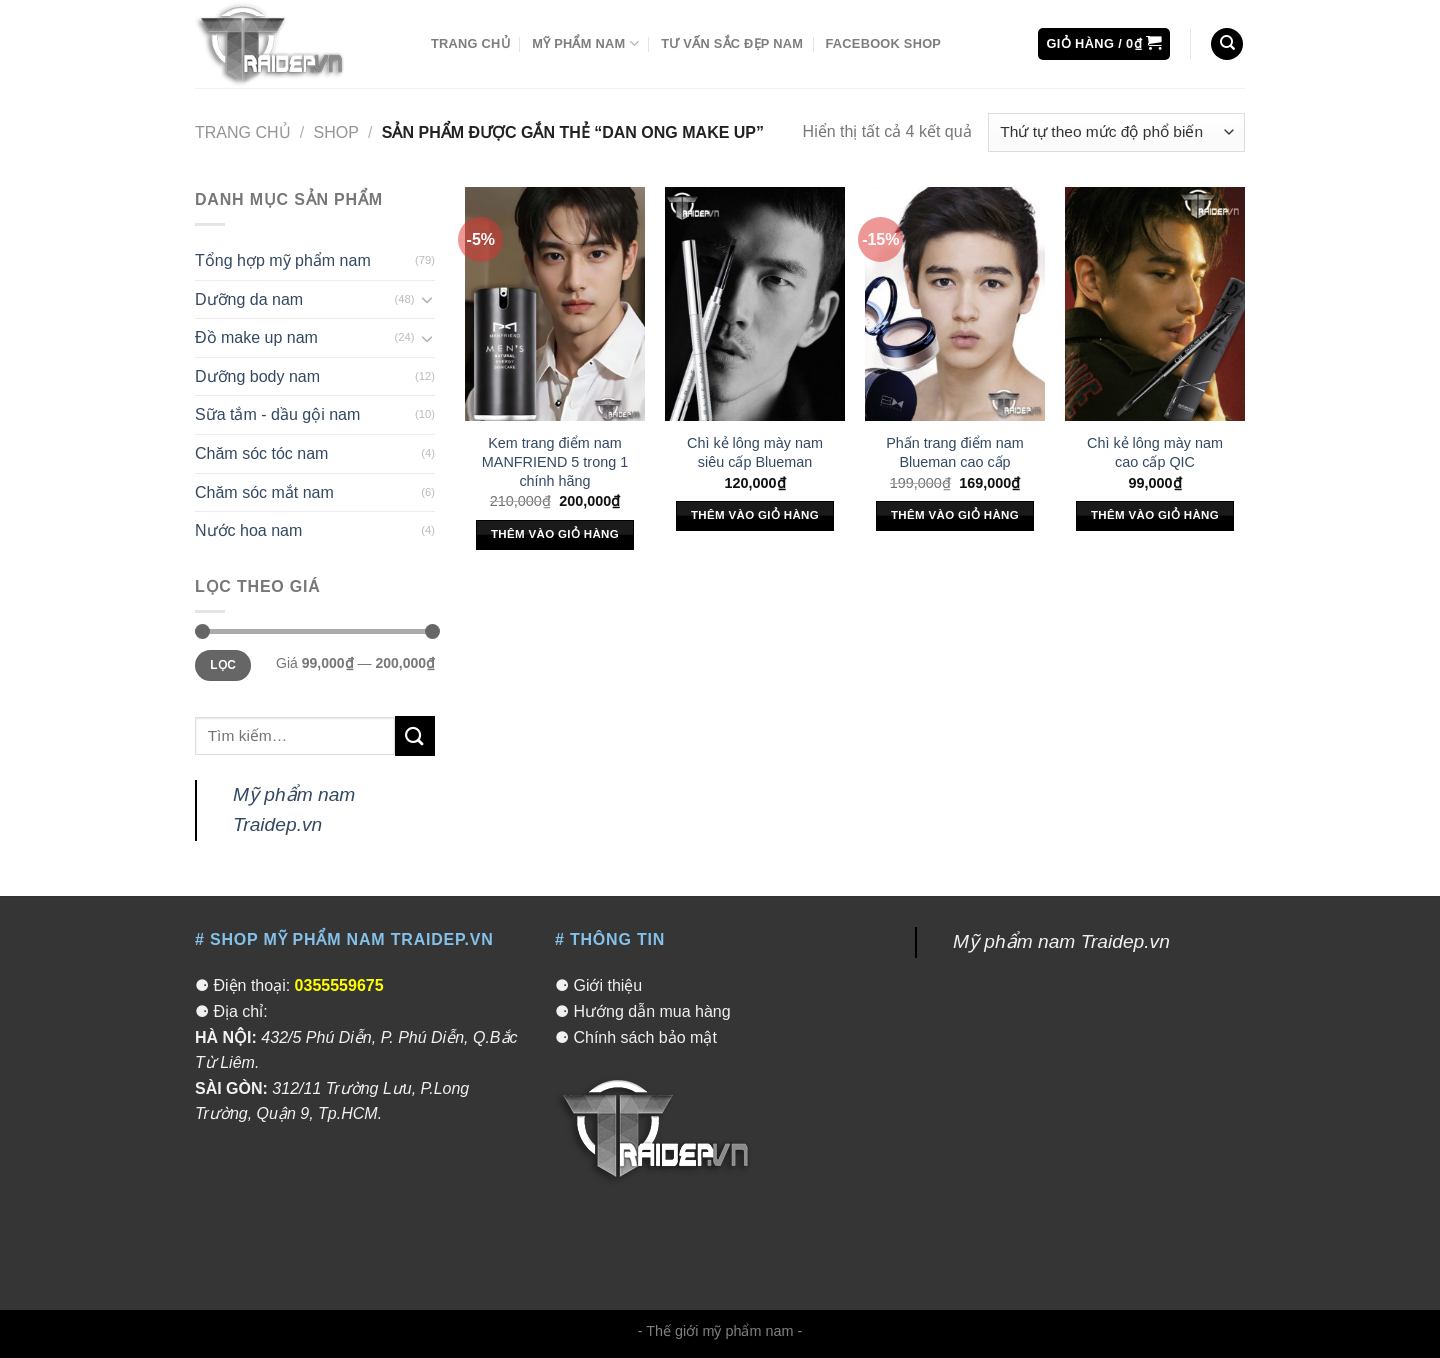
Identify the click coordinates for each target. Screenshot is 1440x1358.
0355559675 (339, 985)
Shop (336, 132)
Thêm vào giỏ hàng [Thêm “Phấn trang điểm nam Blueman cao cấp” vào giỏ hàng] (955, 515)
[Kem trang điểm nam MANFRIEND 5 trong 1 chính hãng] (555, 304)
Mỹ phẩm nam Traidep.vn (1061, 941)
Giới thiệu (607, 985)
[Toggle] (427, 299)
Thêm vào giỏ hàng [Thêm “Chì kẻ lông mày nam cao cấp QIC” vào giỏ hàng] (1155, 515)
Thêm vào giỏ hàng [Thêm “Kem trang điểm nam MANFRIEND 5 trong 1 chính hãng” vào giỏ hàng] (555, 534)
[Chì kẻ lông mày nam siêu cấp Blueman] (755, 304)
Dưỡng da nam (249, 299)
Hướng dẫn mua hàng (651, 1011)
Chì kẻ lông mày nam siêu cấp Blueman (755, 452)
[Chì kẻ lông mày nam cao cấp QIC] (1155, 304)
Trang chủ (470, 43)
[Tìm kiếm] (1227, 44)
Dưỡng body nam (257, 376)
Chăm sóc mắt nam (264, 492)
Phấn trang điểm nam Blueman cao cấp (955, 452)
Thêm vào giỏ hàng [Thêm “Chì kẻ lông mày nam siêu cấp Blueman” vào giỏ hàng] (755, 515)
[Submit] (415, 735)
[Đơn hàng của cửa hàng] (1116, 132)
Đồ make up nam (256, 337)
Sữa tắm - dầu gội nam (277, 414)
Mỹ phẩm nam (585, 43)
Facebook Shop (883, 43)
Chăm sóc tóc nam (261, 453)
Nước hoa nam (248, 530)
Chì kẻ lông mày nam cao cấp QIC (1155, 452)
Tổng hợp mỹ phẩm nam (283, 260)
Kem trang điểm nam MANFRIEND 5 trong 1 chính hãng (555, 461)
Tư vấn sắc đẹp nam (732, 43)
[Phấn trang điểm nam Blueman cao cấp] (955, 304)
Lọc (223, 665)
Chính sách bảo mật (644, 1037)
